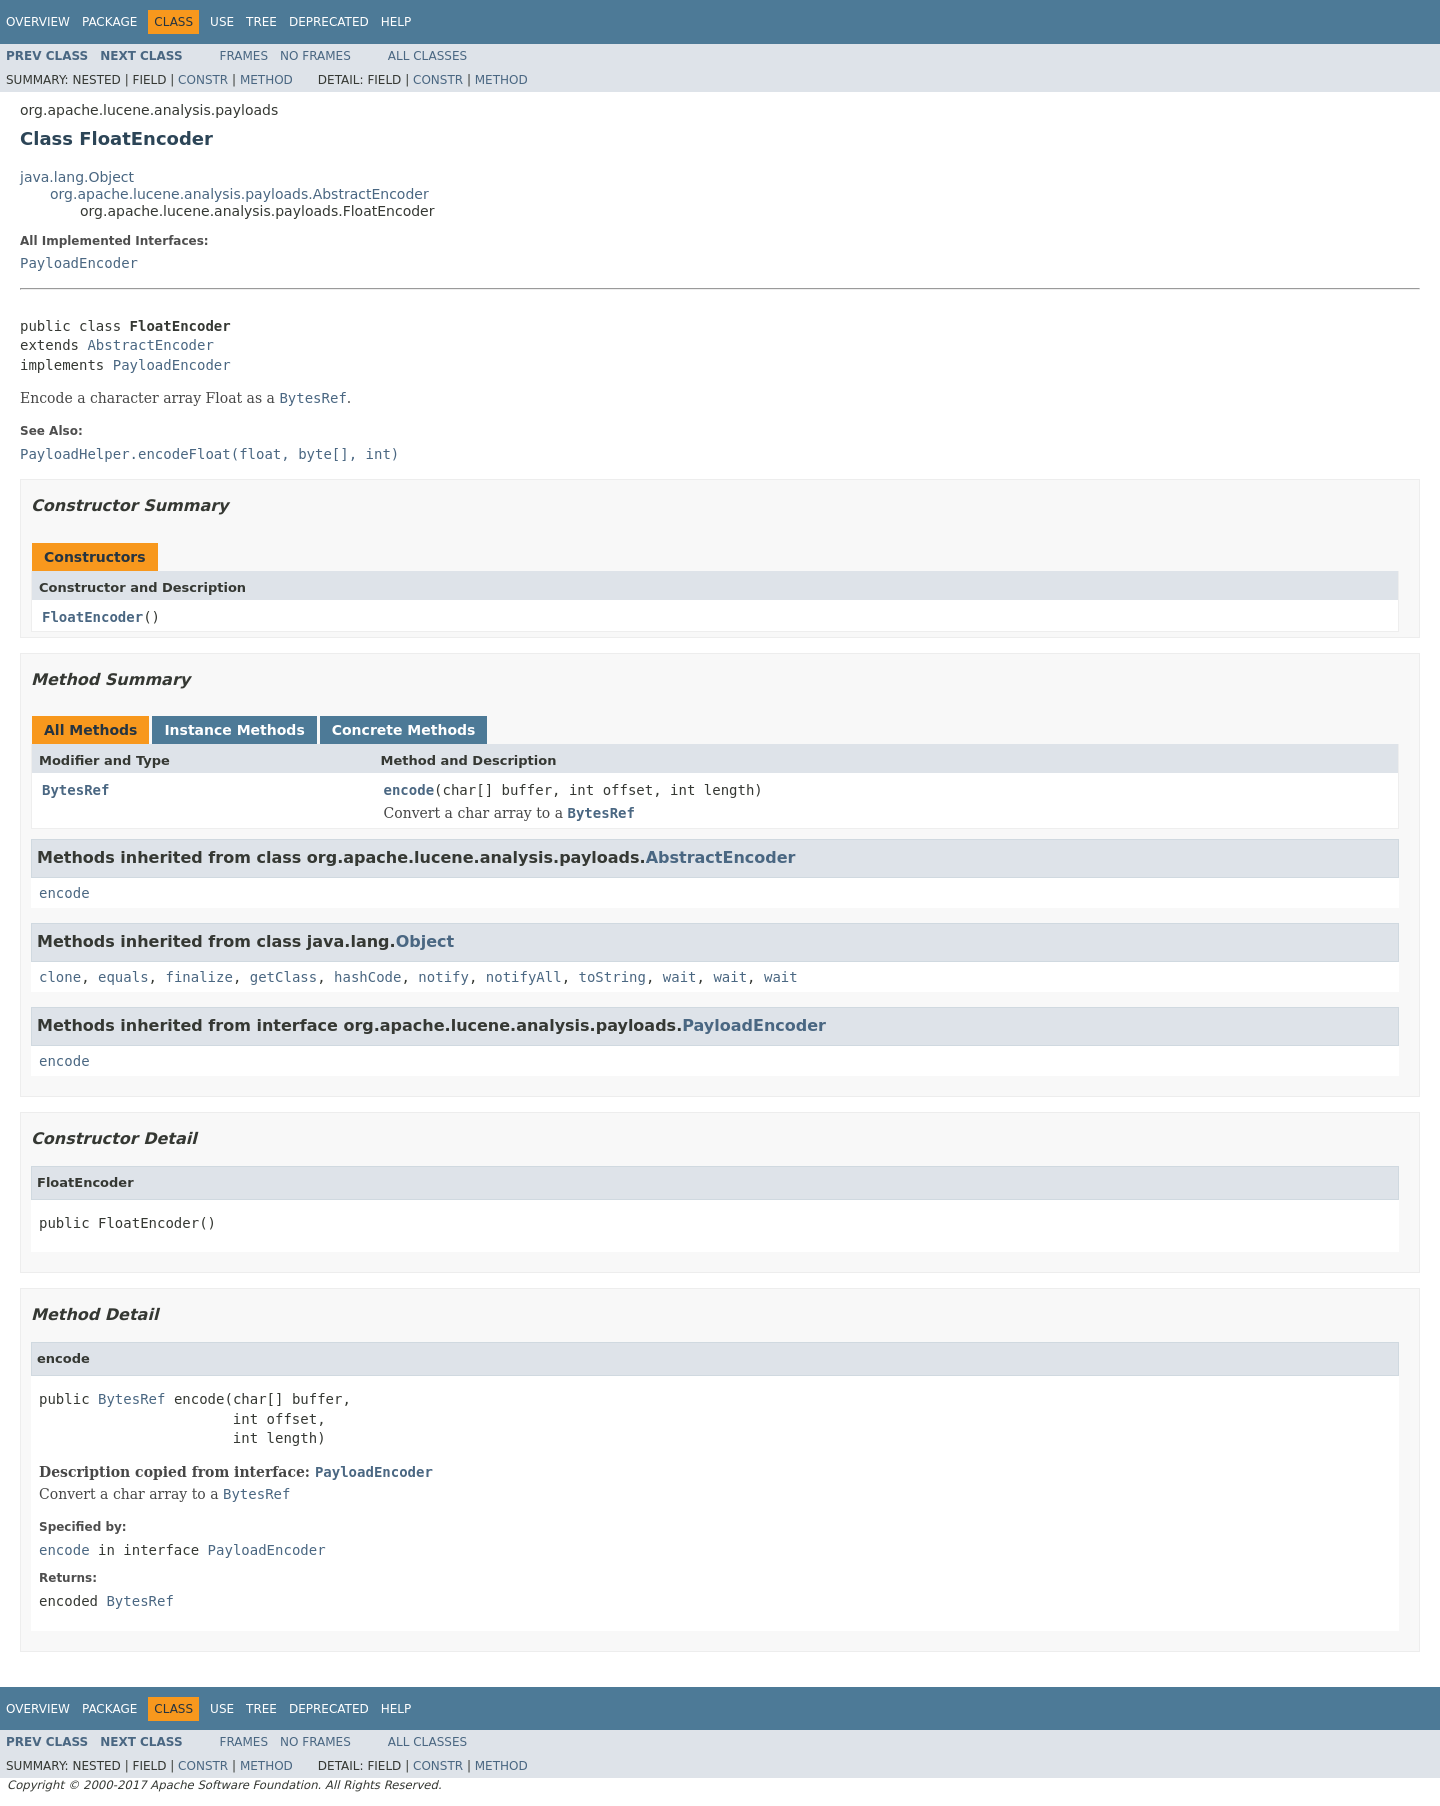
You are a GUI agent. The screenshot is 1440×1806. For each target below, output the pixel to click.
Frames (244, 56)
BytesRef (75, 790)
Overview (38, 22)
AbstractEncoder (150, 345)
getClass (283, 977)
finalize (198, 977)
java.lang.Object (77, 177)
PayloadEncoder (79, 263)
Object (425, 941)
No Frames (315, 56)
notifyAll (524, 977)
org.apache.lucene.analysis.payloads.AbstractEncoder (239, 194)
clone (60, 977)
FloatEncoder (92, 617)
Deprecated (329, 22)
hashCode (367, 977)
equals (123, 977)
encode (409, 790)
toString (612, 977)
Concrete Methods (404, 730)
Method (266, 80)
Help (396, 22)
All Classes (427, 56)
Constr (203, 80)
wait (680, 977)
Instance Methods (234, 730)
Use (222, 22)
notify (443, 977)
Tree (261, 22)
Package (109, 22)
